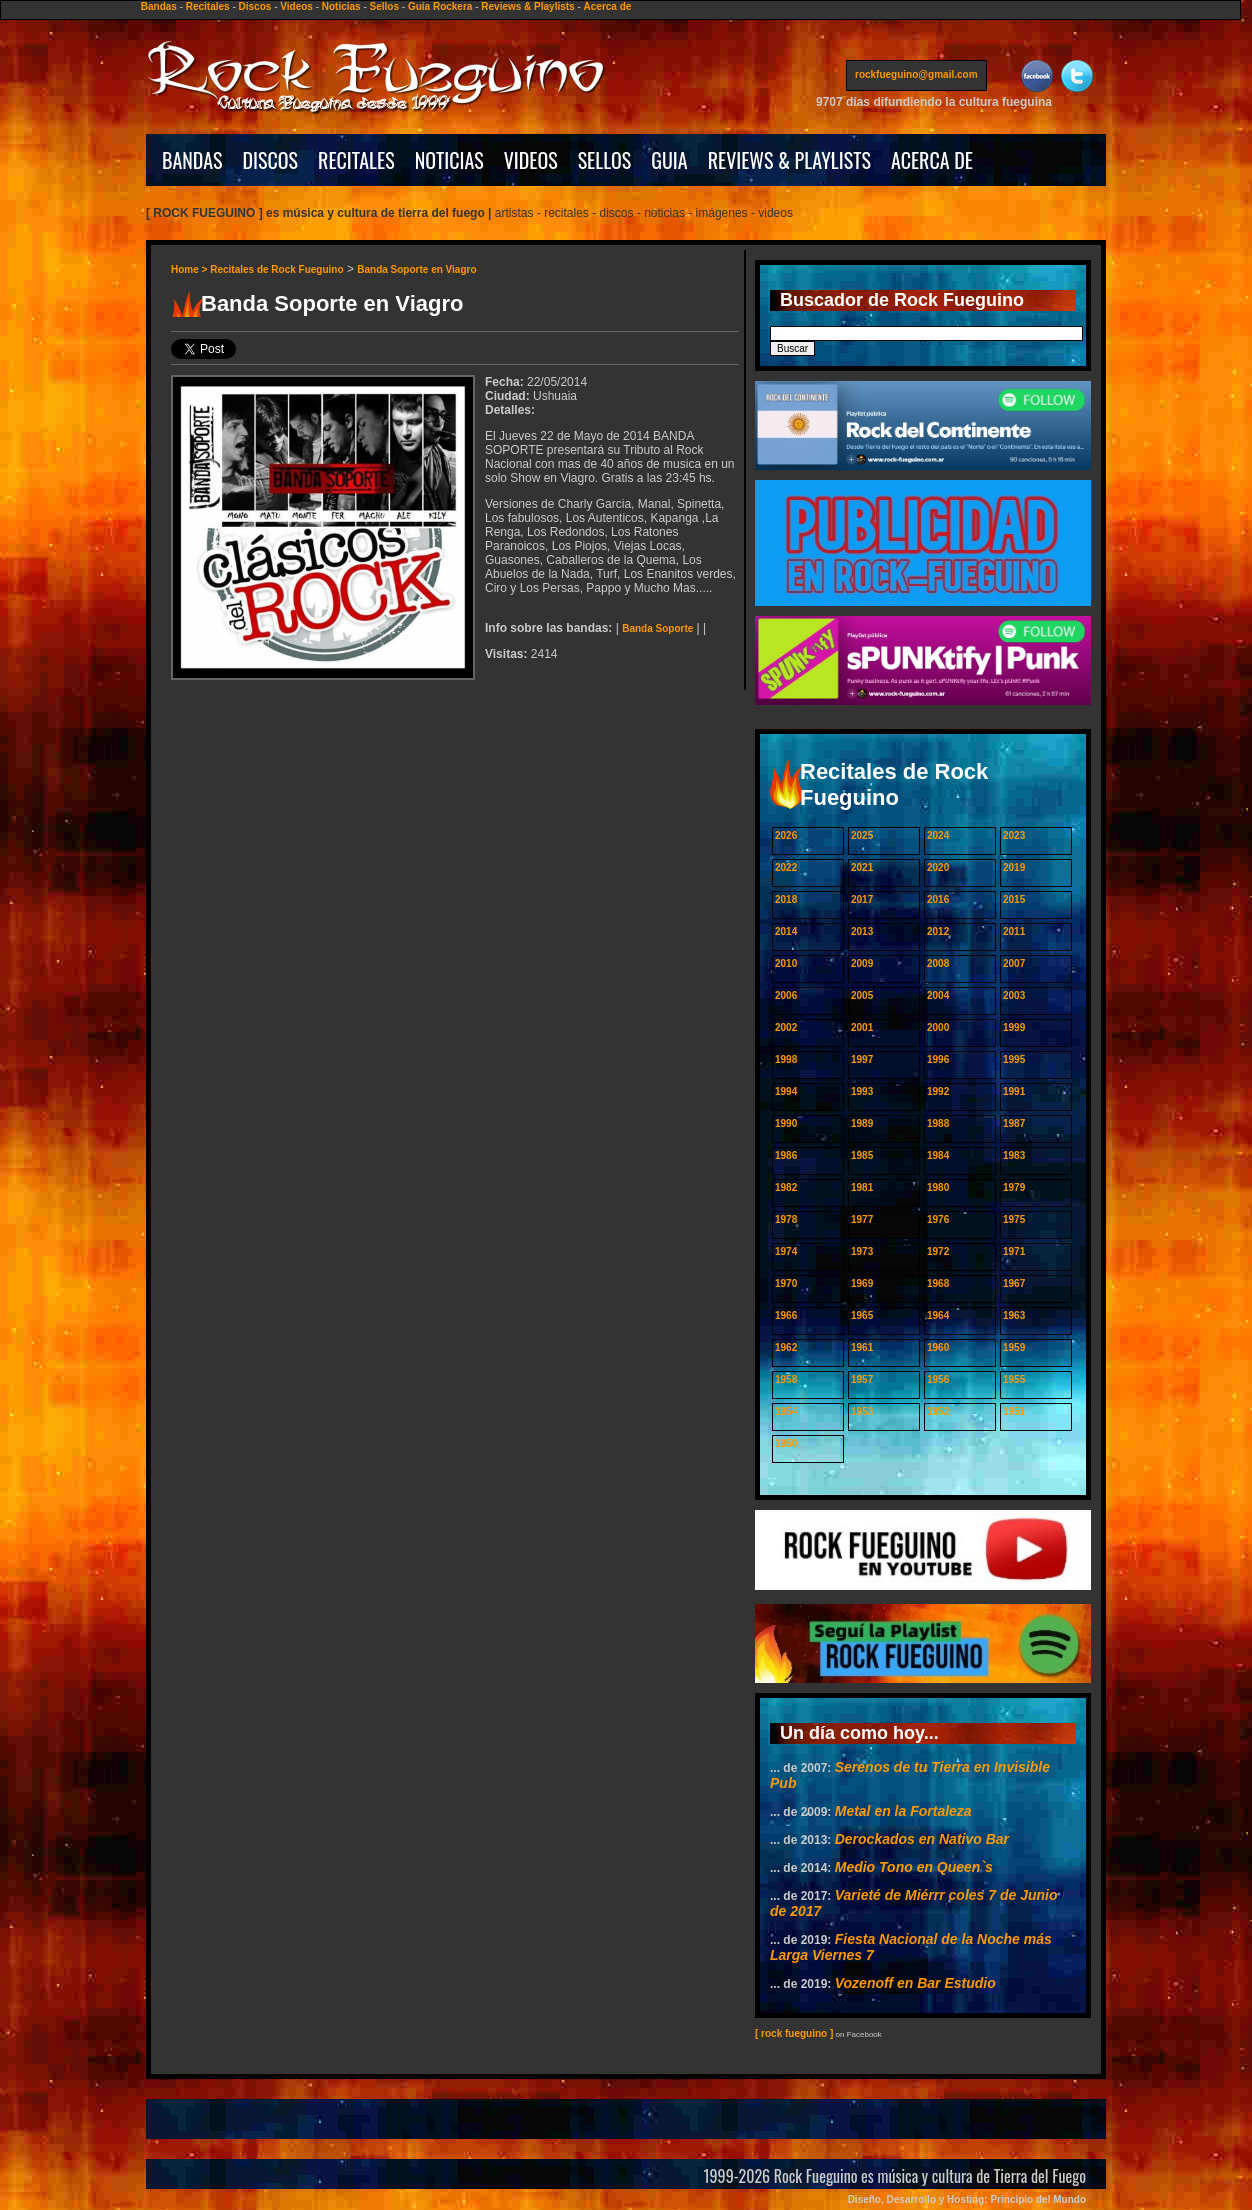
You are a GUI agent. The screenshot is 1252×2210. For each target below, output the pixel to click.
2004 (938, 995)
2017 (862, 899)
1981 (862, 1187)
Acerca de (608, 6)
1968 (938, 1283)
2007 (1014, 963)
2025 (862, 835)
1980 (938, 1187)
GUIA (669, 160)
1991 (1014, 1091)
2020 (938, 867)
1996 (938, 1059)
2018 (786, 899)
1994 (786, 1091)
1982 (786, 1187)
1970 (786, 1283)
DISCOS (271, 160)
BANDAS (192, 160)
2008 (938, 963)
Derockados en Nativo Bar (922, 1839)
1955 (1014, 1379)
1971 (1014, 1251)
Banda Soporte (657, 628)
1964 (938, 1315)
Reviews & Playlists (527, 6)
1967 (1014, 1283)
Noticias (341, 6)
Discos (255, 6)
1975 (1014, 1219)
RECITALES (356, 160)
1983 (1014, 1155)
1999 (1014, 1027)
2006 (786, 995)
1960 (938, 1347)
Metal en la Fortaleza (903, 1811)
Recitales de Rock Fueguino (276, 269)
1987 (1014, 1123)
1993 (862, 1091)
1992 (938, 1091)
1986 (786, 1155)
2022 (786, 867)
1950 (786, 1443)
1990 (786, 1123)
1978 (786, 1219)
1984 (938, 1155)
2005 (862, 995)
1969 (862, 1283)
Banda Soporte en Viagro (416, 269)
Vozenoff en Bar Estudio (915, 1983)
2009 (862, 963)
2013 (862, 931)
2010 (786, 963)
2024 (938, 835)
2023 (1014, 835)
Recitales (208, 6)
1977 (862, 1219)
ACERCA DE (932, 160)
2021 (862, 867)
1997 (862, 1059)
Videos (296, 6)
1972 (938, 1251)
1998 (786, 1059)
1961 (862, 1347)
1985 (862, 1155)
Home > (190, 269)
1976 (938, 1219)
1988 (938, 1123)
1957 (862, 1379)
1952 (938, 1411)
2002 (786, 1027)
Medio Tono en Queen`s (914, 1867)
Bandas (159, 6)
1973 (862, 1251)
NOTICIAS (449, 160)
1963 (1014, 1315)
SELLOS (605, 160)
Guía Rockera (440, 6)
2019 (1014, 867)
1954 (786, 1411)
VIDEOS (531, 160)
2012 (938, 931)
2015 (1014, 899)
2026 (786, 835)
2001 (862, 1027)
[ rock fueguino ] (794, 2033)
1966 (786, 1315)
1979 (1014, 1187)
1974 (786, 1251)
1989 (862, 1123)
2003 (1014, 995)
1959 (1014, 1347)
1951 (1014, 1411)
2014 (786, 931)
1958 (786, 1379)
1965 (862, 1315)
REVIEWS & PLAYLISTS (789, 160)
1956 (938, 1379)
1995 (1014, 1059)
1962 (786, 1347)
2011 (1014, 931)
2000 (938, 1027)
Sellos (384, 6)
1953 (862, 1411)
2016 (938, 899)
